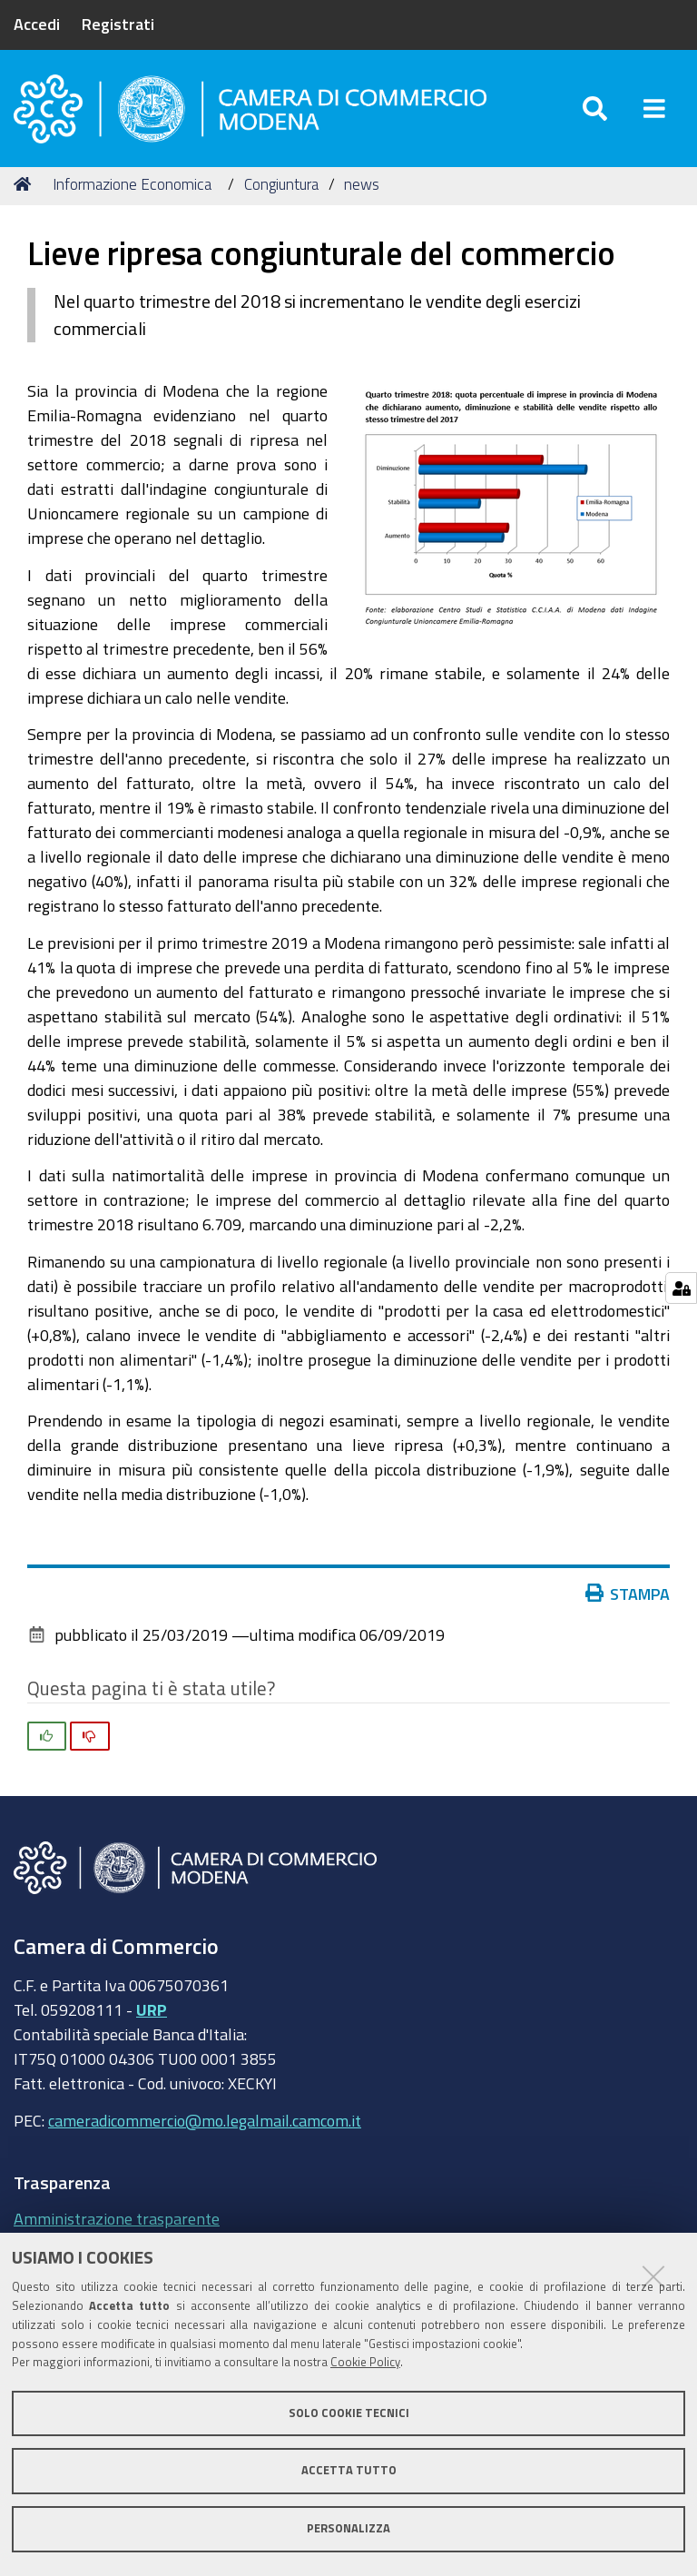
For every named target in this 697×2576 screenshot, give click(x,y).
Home (25, 184)
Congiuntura (281, 184)
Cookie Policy (365, 2362)
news (361, 184)
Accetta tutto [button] (349, 2470)
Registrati (118, 23)
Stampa (632, 1593)
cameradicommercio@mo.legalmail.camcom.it (204, 2120)
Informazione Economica (132, 184)
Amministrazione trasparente (117, 2218)
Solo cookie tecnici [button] (349, 2413)
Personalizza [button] (348, 2528)
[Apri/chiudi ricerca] (594, 108)
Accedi (37, 23)
